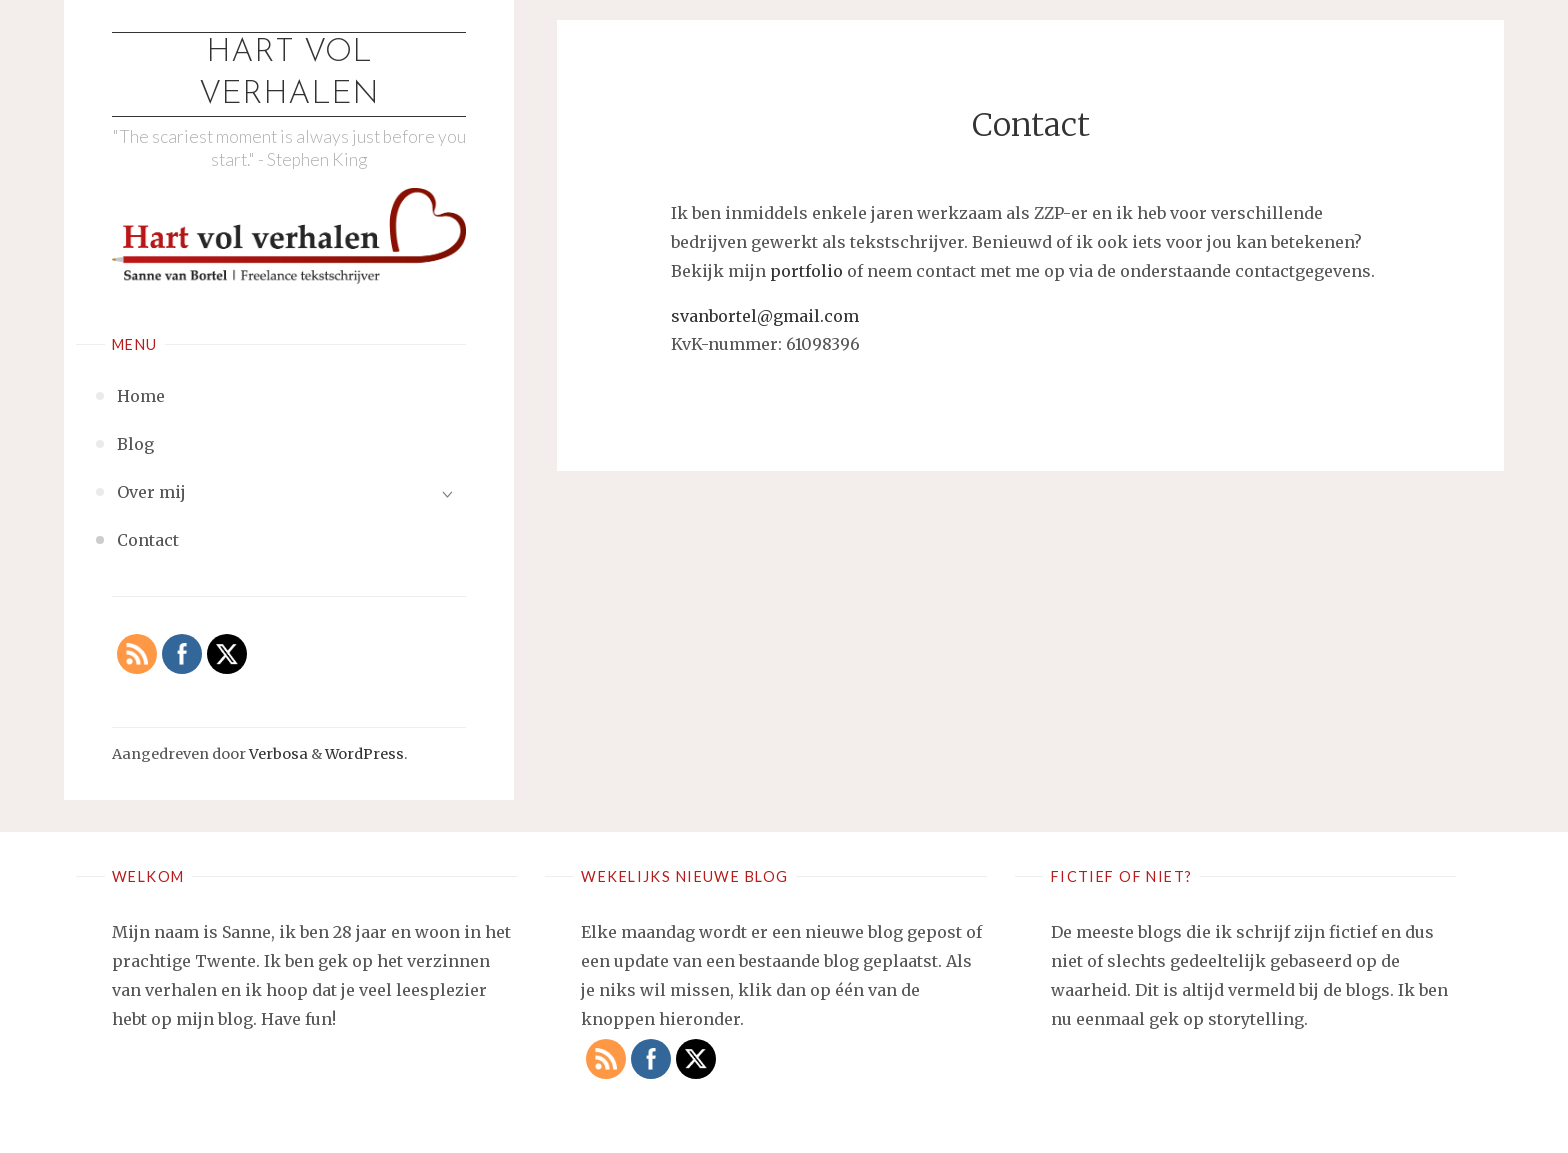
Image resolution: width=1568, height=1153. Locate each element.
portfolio (806, 271)
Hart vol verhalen (289, 74)
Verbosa (277, 754)
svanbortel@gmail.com (765, 316)
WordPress (364, 754)
